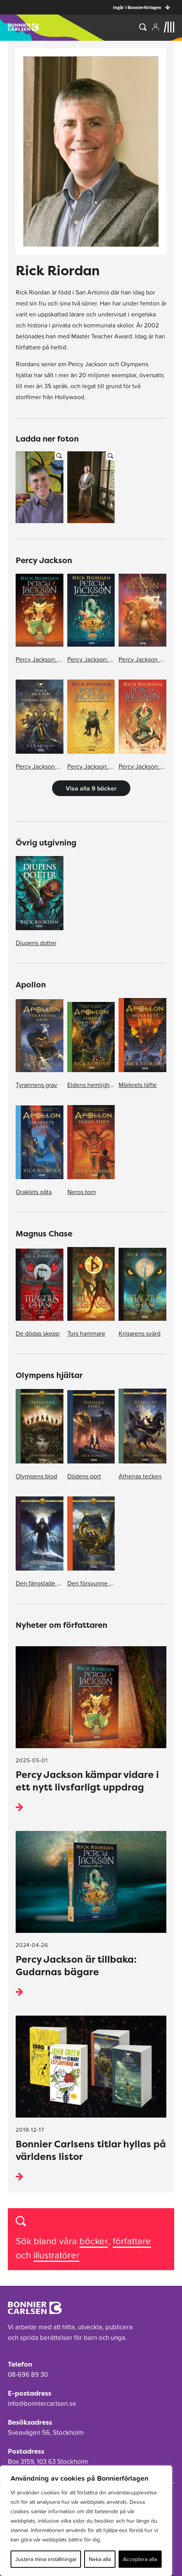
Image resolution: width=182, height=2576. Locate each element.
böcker (93, 2241)
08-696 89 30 (28, 2374)
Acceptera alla (140, 2559)
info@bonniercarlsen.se (42, 2403)
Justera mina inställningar (46, 2559)
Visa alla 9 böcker (91, 788)
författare (132, 2241)
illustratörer (56, 2255)
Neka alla (100, 2559)
